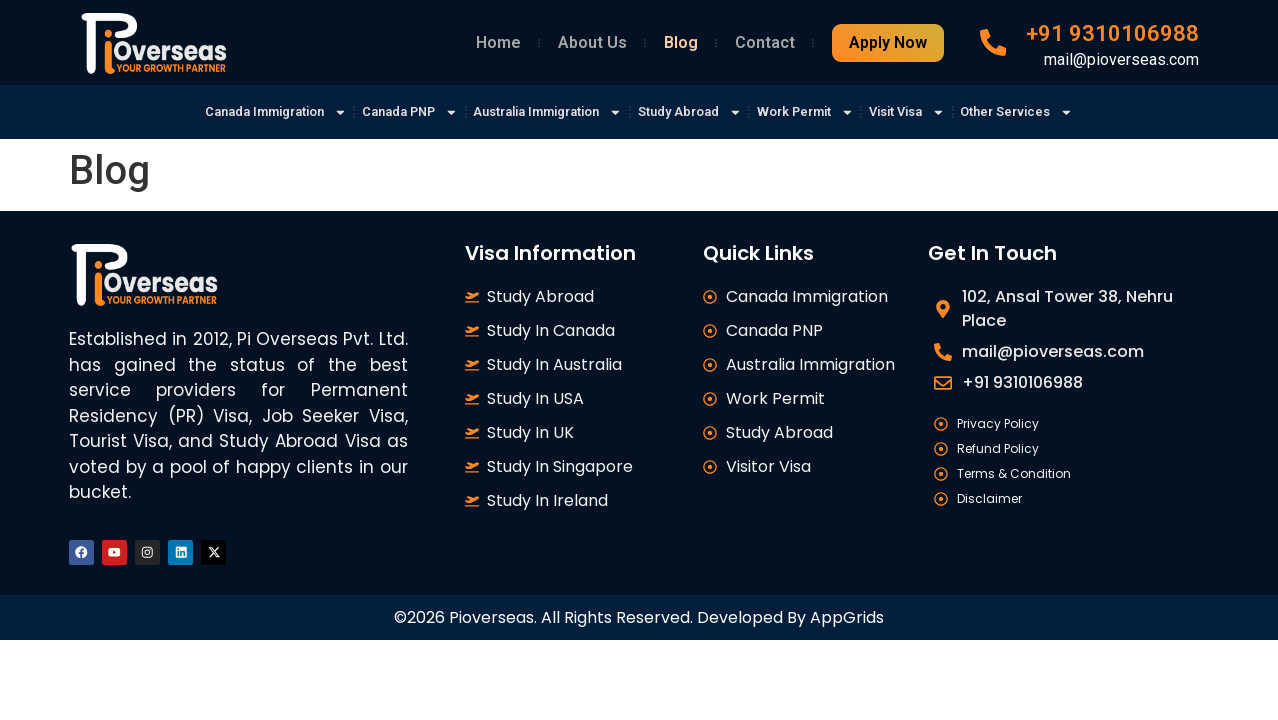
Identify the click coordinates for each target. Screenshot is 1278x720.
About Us (592, 42)
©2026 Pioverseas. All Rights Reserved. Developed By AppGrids (639, 624)
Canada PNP (375, 112)
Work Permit (831, 112)
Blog (681, 42)
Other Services (1076, 112)
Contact (765, 42)
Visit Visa (950, 112)
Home (498, 42)
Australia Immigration (535, 112)
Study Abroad (699, 112)
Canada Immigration (221, 112)
